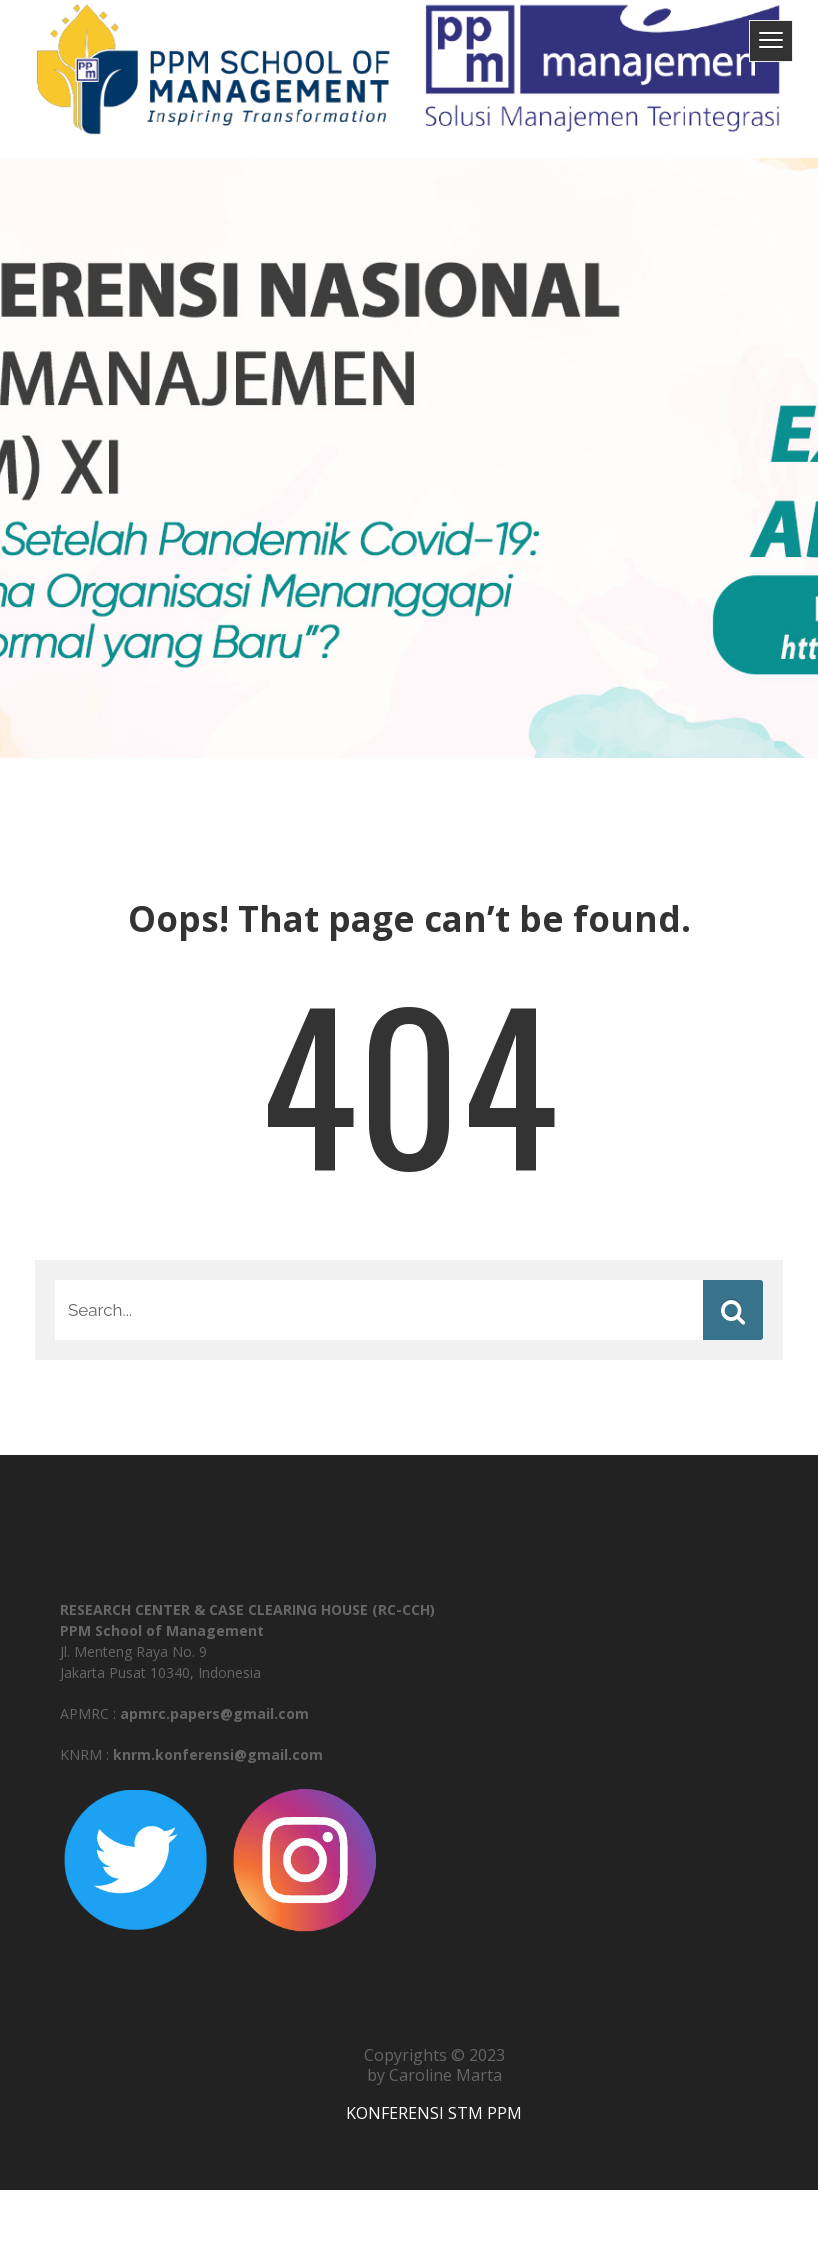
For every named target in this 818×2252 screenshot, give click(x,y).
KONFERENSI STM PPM (434, 2113)
